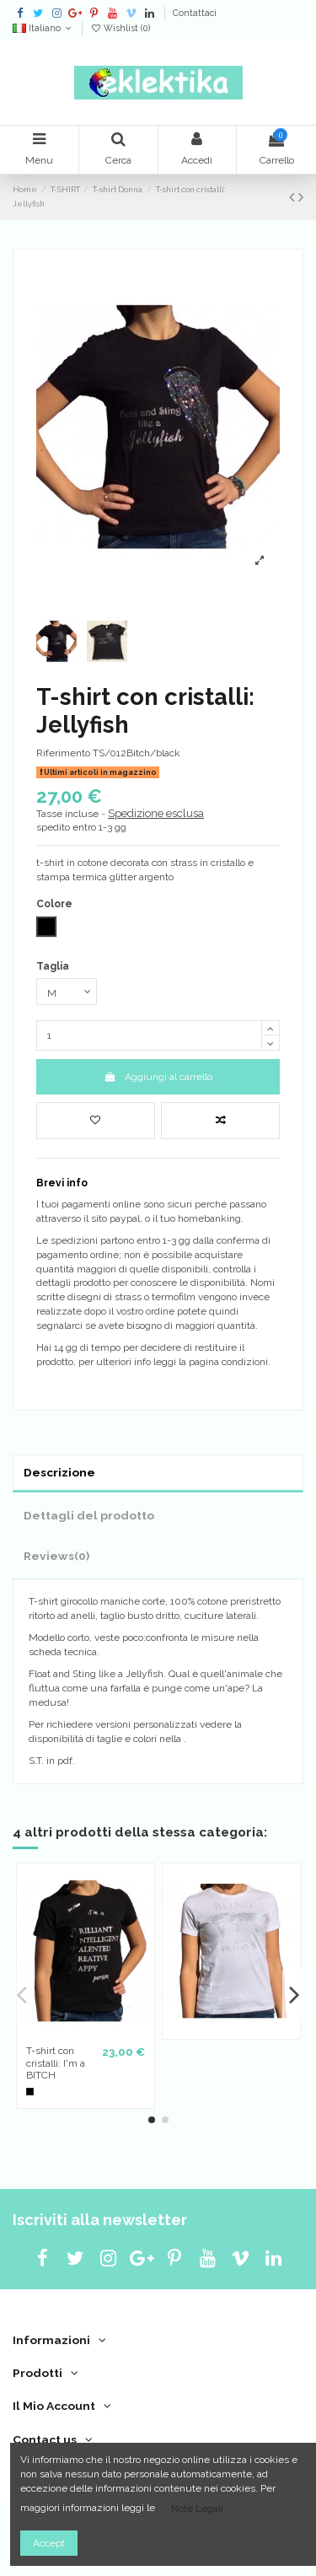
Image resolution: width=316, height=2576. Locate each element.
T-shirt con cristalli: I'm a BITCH (55, 2063)
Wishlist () (120, 28)
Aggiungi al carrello (158, 1077)
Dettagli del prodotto (89, 1515)
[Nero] (30, 2092)
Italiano (43, 28)
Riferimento (63, 753)
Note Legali (197, 2508)
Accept (49, 2543)
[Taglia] (66, 991)
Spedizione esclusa (156, 813)
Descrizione (59, 1472)
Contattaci (195, 13)
